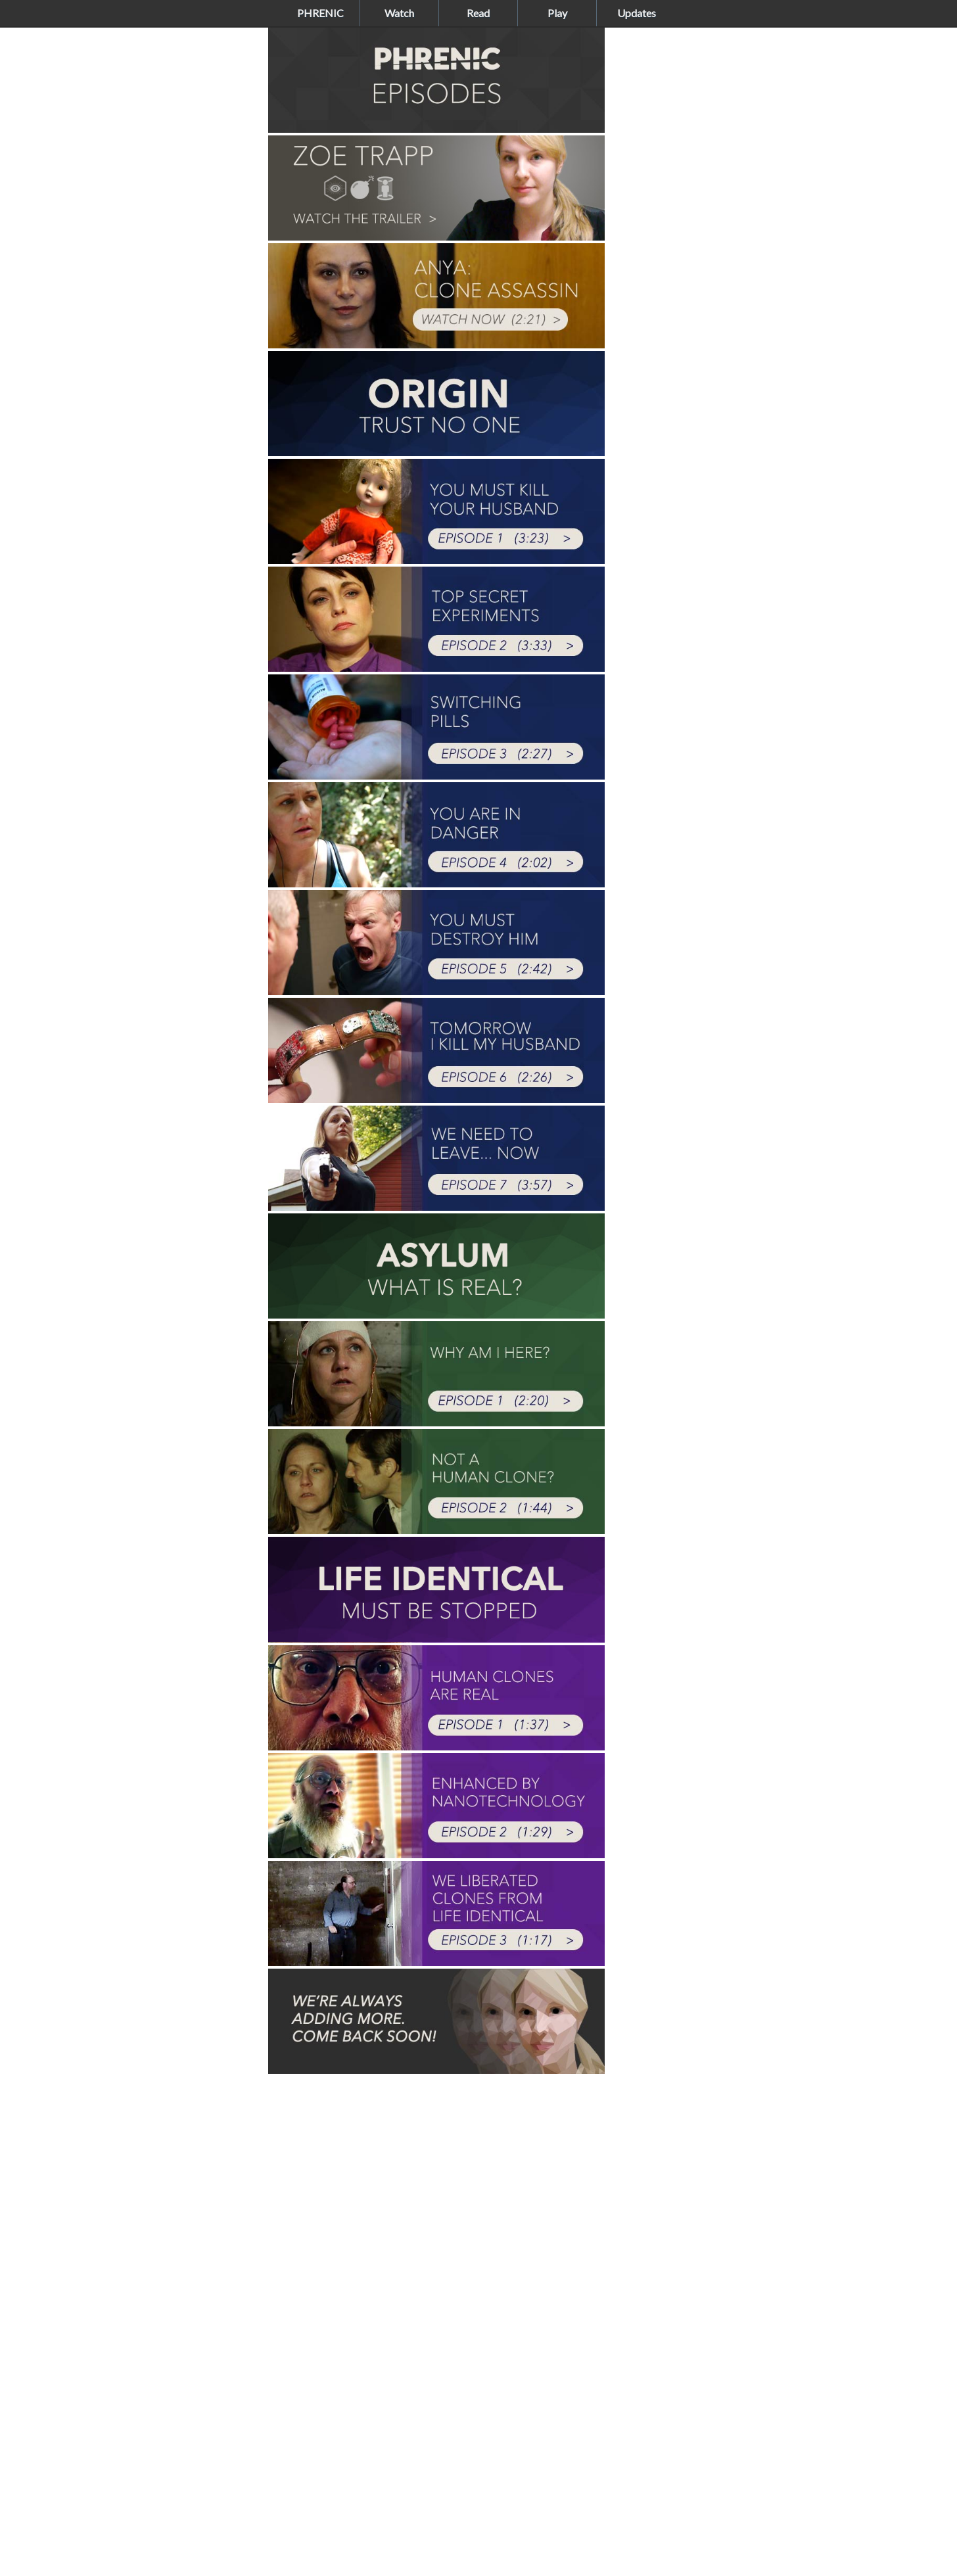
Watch (399, 13)
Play (557, 13)
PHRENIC (320, 13)
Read (478, 13)
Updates (636, 13)
